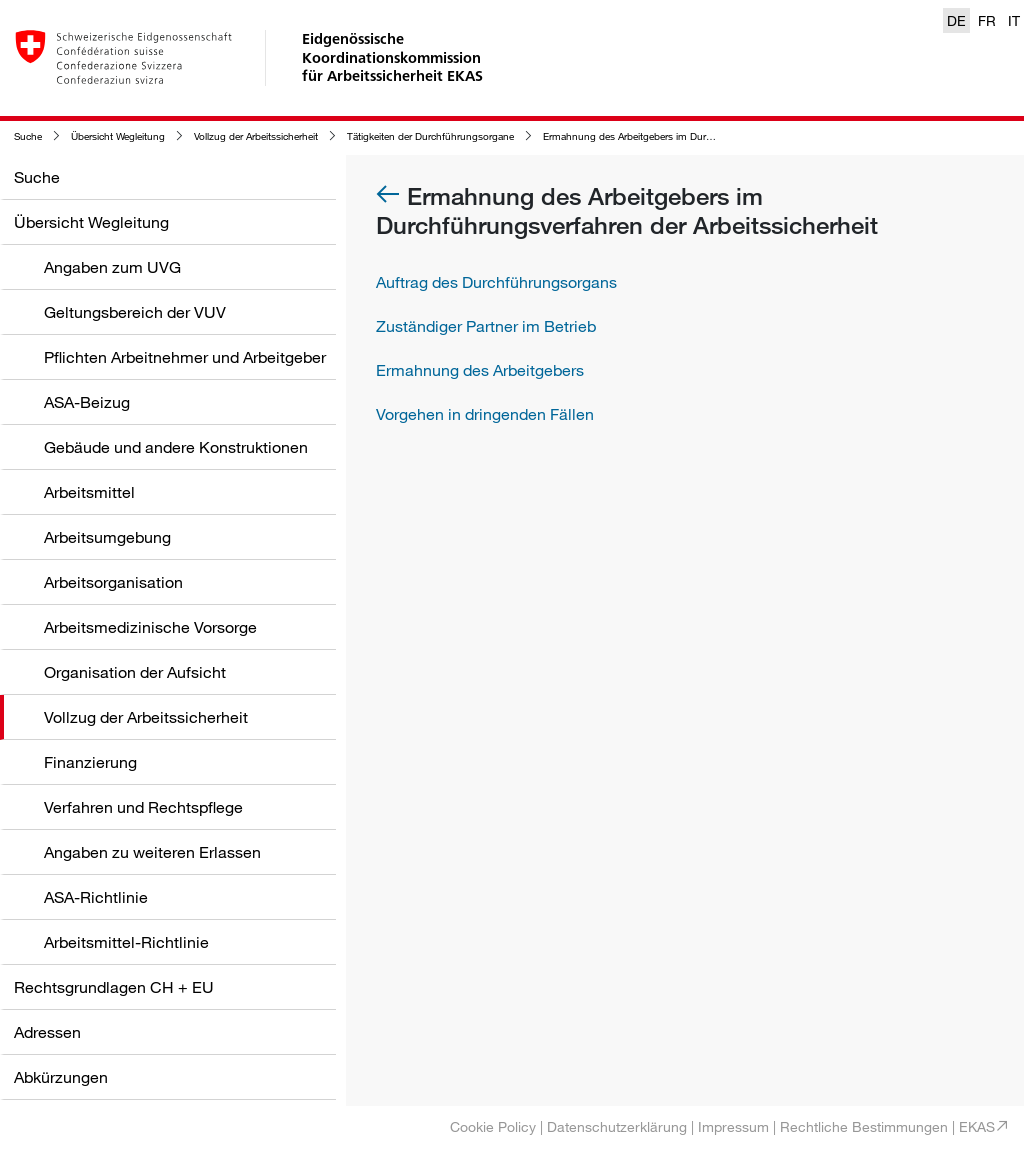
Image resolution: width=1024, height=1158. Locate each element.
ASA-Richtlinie (96, 897)
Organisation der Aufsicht (135, 672)
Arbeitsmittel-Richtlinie (126, 942)
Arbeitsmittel (89, 492)
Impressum (733, 1126)
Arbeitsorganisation (113, 582)
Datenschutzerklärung (617, 1126)
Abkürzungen (61, 1077)
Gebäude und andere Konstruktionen (176, 447)
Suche (28, 136)
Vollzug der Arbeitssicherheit (256, 136)
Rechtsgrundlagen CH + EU (114, 987)
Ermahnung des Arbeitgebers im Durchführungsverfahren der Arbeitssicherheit (717, 136)
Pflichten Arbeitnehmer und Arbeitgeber (185, 357)
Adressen (47, 1032)
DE (956, 20)
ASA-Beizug (87, 402)
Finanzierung (90, 762)
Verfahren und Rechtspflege (143, 807)
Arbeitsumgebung (107, 537)
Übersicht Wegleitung (118, 136)
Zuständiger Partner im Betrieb (486, 326)
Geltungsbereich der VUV (135, 312)
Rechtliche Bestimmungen (864, 1126)
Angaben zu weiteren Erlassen (152, 852)
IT (1014, 20)
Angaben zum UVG (112, 267)
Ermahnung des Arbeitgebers (480, 370)
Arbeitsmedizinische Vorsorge (150, 627)
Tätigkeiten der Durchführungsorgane (430, 136)
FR (987, 20)
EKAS (977, 1126)
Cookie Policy (493, 1126)
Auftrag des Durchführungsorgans (496, 282)
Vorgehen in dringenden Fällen (485, 414)
